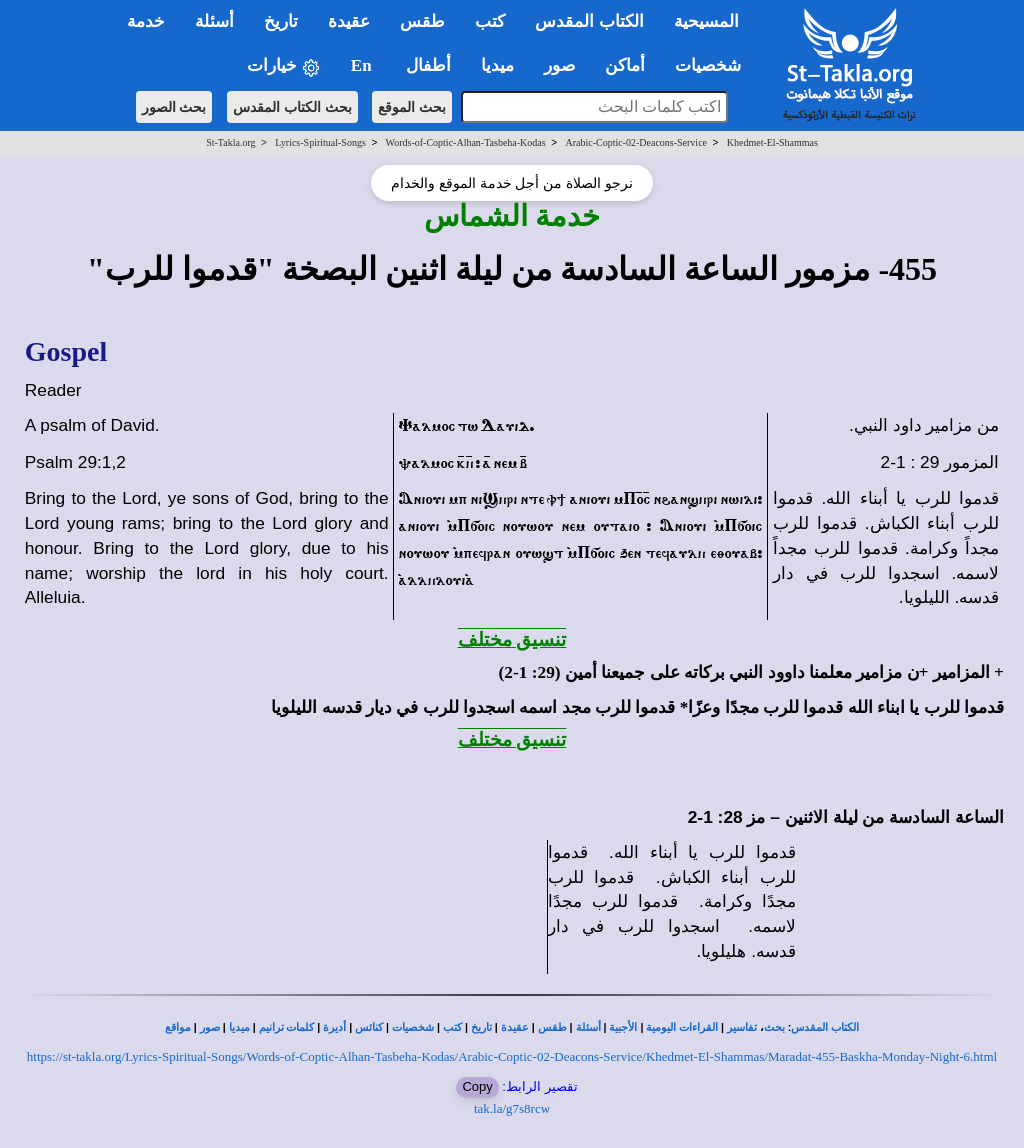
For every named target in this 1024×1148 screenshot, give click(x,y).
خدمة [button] (146, 21)
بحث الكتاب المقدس (292, 107)
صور (210, 1027)
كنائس (369, 1027)
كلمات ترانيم (287, 1027)
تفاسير (742, 1027)
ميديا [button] (497, 65)
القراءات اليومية (682, 1027)
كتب (452, 1027)
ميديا (239, 1027)
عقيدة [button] (349, 21)
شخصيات (413, 1027)
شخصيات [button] (714, 65)
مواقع (178, 1027)
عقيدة (515, 1027)
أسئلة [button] (214, 21)
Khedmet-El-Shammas (772, 142)
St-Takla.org (230, 142)
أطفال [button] (428, 65)
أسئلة (588, 1027)
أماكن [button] (625, 65)
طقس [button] (422, 21)
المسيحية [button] (706, 21)
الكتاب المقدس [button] (589, 21)
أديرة (334, 1027)
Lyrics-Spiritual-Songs (320, 142)
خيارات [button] (284, 66)
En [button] (363, 65)
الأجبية (623, 1027)
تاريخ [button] (281, 21)
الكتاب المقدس (825, 1027)
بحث (774, 1027)
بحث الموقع (412, 107)
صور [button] (559, 65)
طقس (552, 1027)
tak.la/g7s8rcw (512, 1108)
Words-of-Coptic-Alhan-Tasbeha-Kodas (466, 142)
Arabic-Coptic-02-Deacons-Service (636, 142)
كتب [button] (490, 21)
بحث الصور (174, 107)
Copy (477, 1086)
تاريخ (481, 1027)
